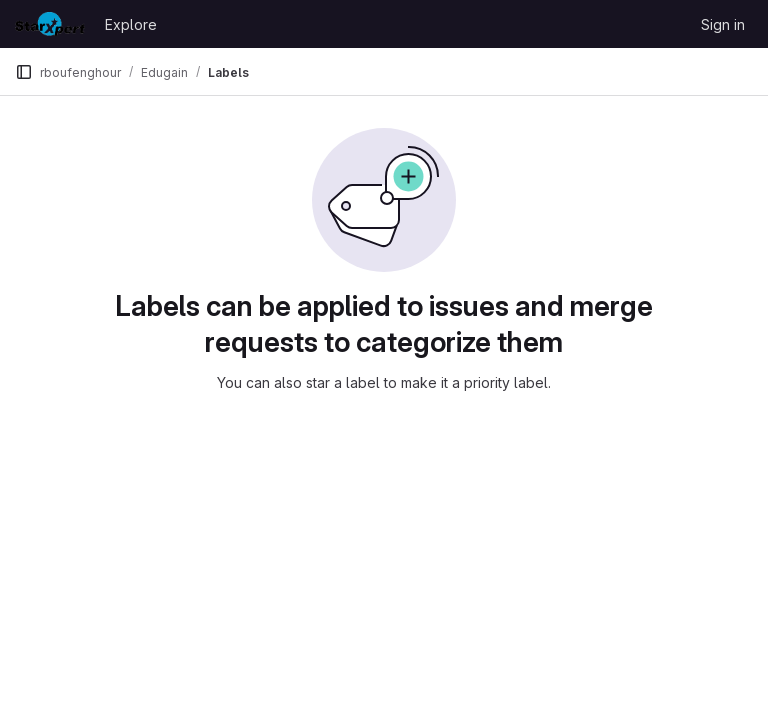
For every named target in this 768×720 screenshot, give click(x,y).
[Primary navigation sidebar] (24, 72)
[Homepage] (50, 24)
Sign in (723, 24)
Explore (131, 24)
